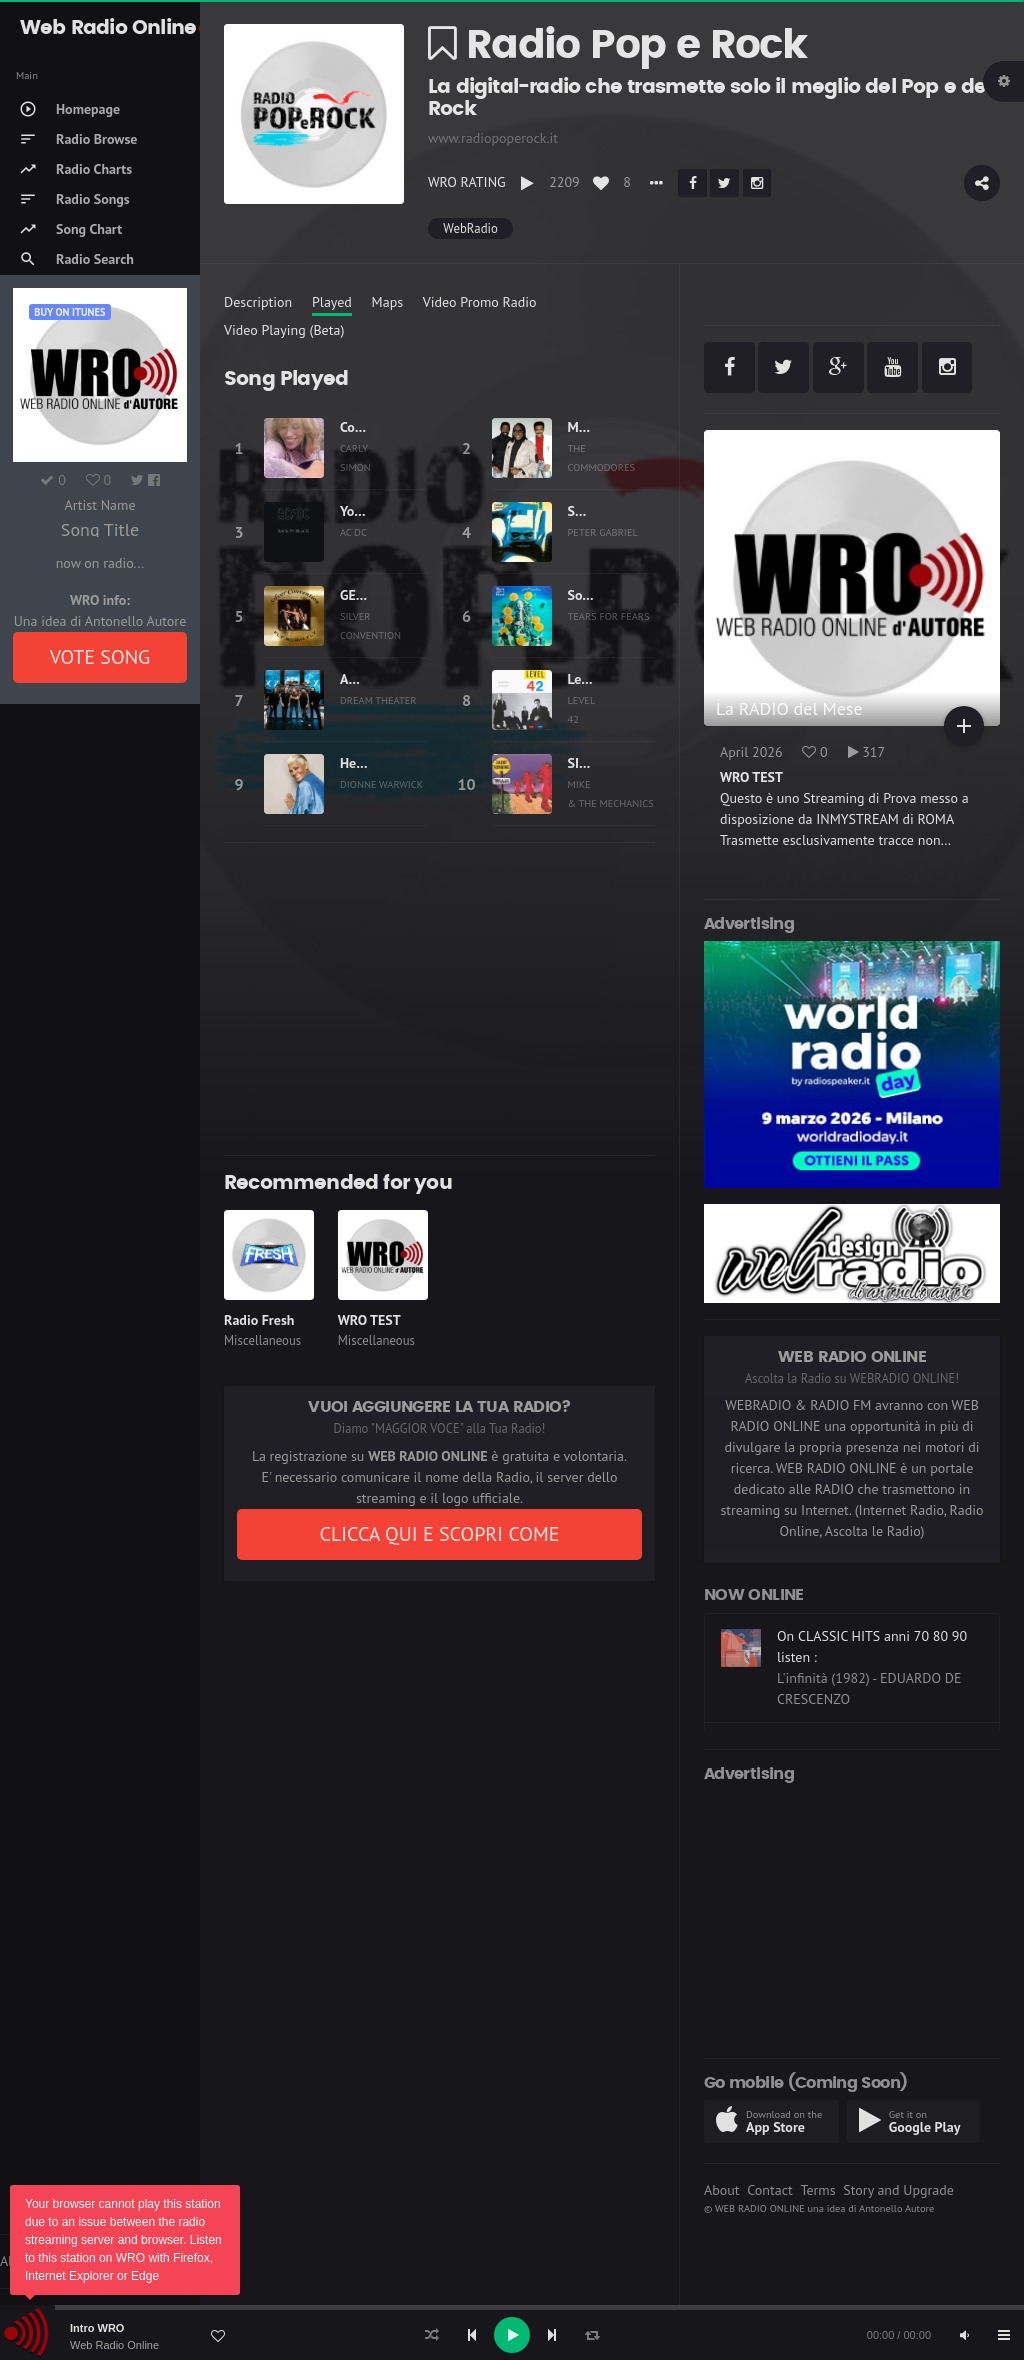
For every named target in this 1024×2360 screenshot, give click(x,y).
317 (867, 752)
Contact (769, 2190)
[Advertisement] (439, 999)
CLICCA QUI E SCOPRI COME (439, 1534)
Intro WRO (97, 2328)
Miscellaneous (262, 1340)
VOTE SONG (100, 657)
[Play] (512, 2335)
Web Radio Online (114, 2345)
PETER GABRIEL (603, 532)
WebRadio (470, 228)
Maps (388, 302)
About (722, 2190)
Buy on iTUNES (69, 312)
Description (258, 302)
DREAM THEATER (378, 700)
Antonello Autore (896, 2208)
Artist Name (99, 505)
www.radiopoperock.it (493, 138)
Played (332, 302)
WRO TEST (369, 1320)
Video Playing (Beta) (284, 330)
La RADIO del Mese (789, 708)
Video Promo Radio (480, 302)
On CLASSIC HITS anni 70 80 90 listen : (872, 1646)
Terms (817, 2190)
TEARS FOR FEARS (609, 616)
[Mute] (964, 2335)
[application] (512, 2335)
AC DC (353, 532)
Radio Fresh (259, 1320)
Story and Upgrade (898, 2190)
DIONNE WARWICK (381, 784)
